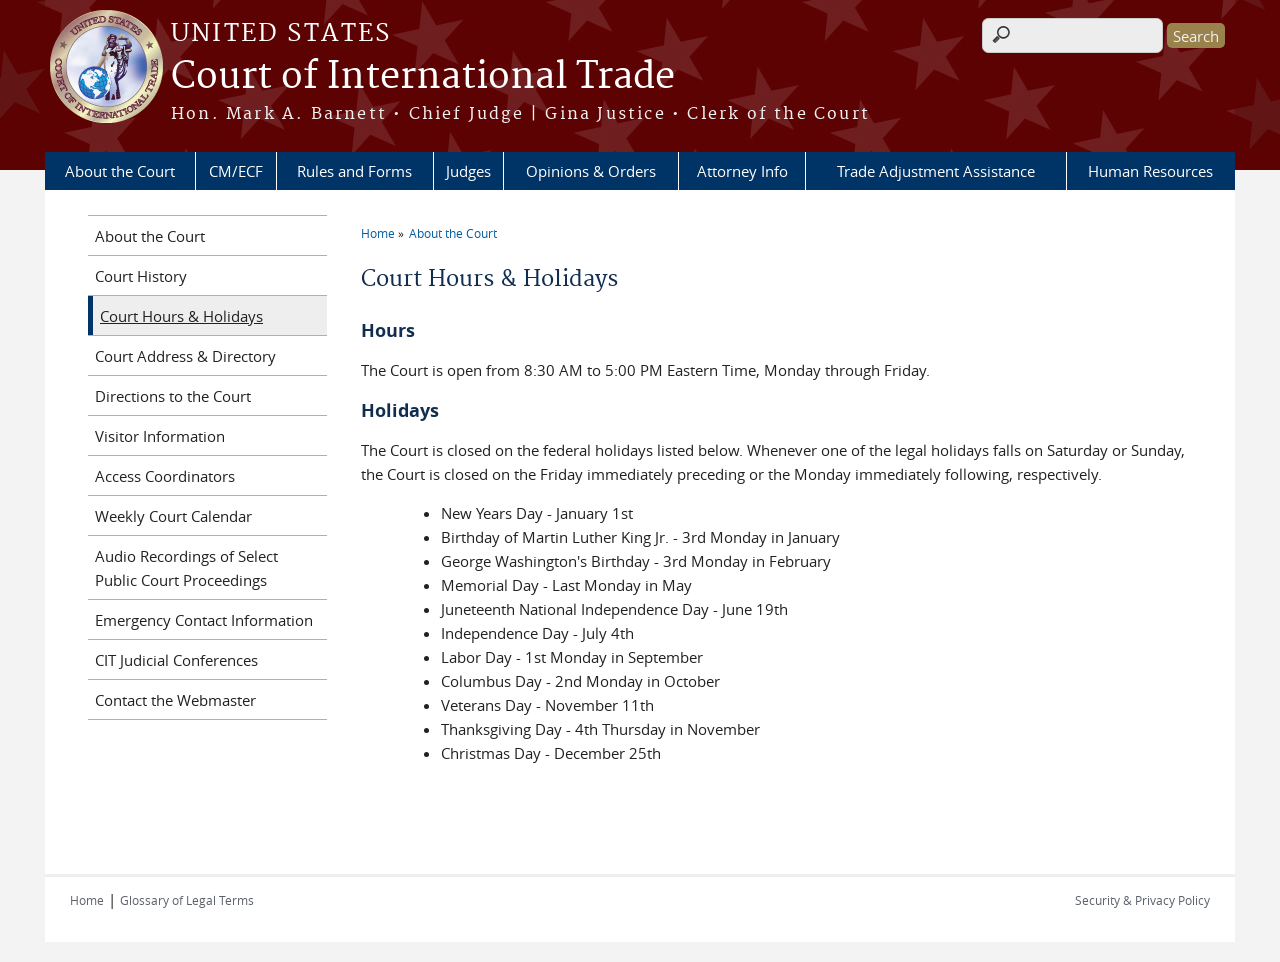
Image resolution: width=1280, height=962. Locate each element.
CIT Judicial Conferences (176, 660)
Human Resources (1150, 171)
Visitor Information (160, 436)
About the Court (120, 171)
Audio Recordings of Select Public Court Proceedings (186, 568)
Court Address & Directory (185, 356)
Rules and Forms (354, 171)
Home (378, 233)
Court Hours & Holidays (181, 316)
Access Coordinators (165, 476)
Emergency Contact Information (204, 620)
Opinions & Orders (591, 171)
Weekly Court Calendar (173, 516)
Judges (468, 171)
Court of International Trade (423, 77)
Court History (141, 276)
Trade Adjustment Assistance (936, 171)
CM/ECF (236, 171)
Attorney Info (742, 171)
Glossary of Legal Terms (187, 900)
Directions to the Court (173, 396)
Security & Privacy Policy (1142, 900)
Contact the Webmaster (175, 700)
